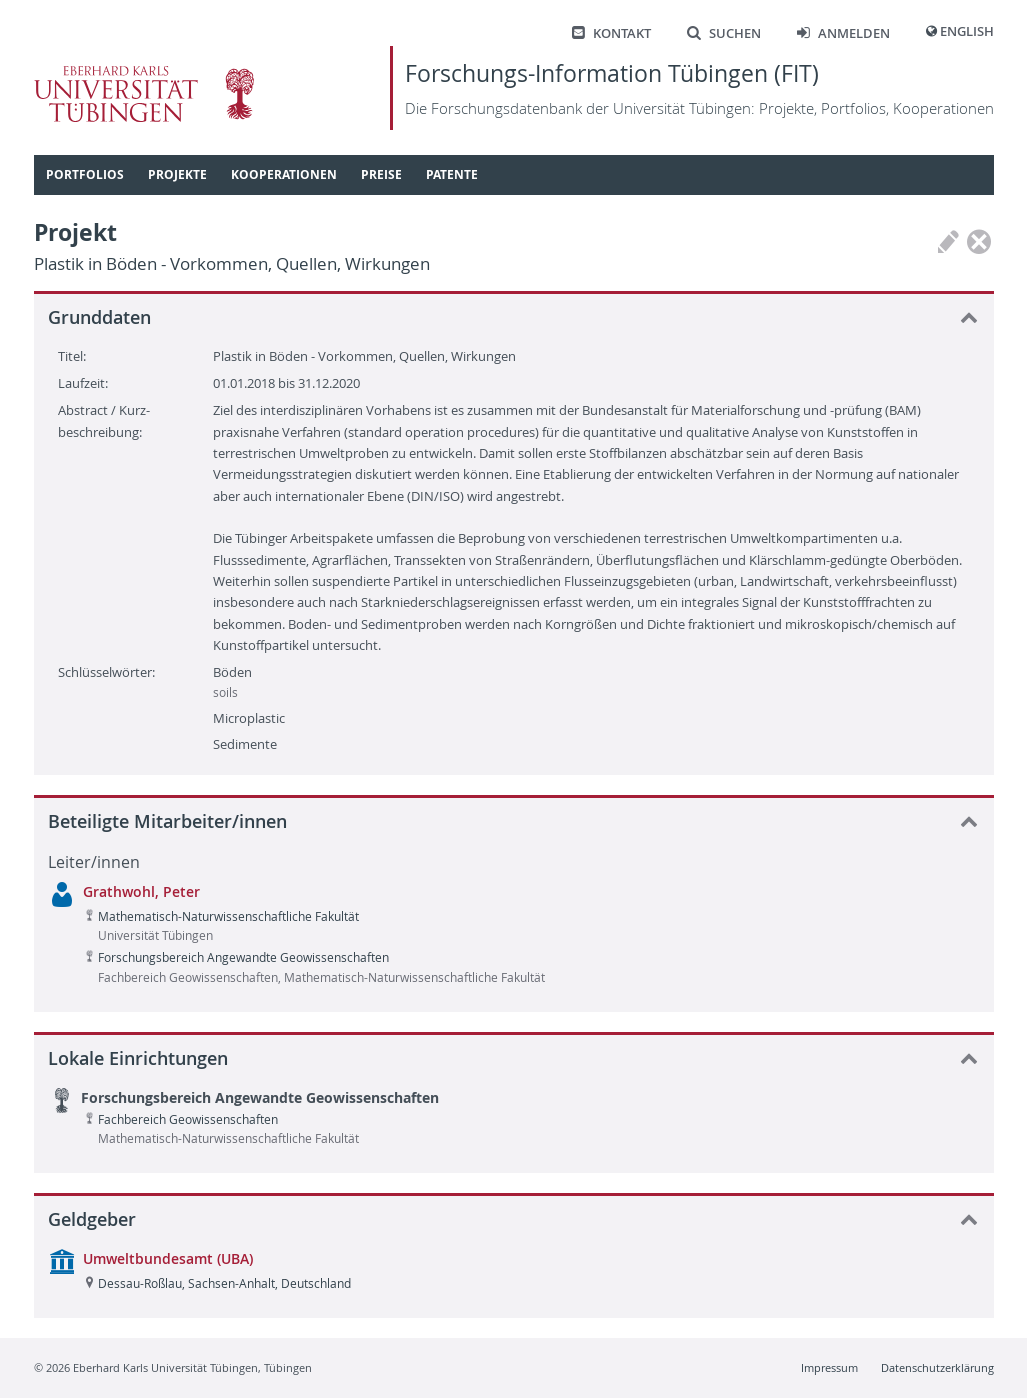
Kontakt (611, 33)
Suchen (724, 33)
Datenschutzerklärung (937, 1367)
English (967, 31)
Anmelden (843, 33)
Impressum (829, 1367)
